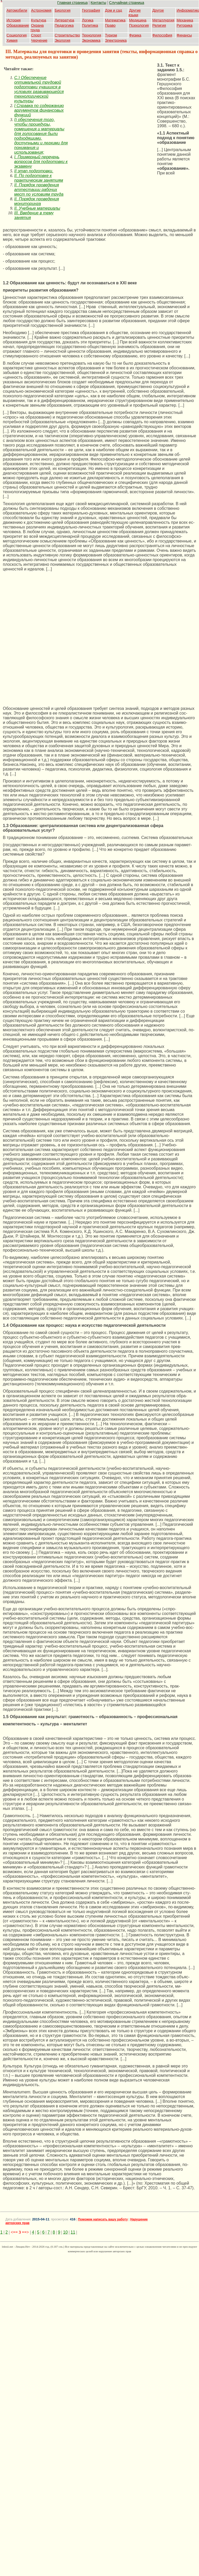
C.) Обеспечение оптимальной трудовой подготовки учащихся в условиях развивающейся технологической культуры (39, 89)
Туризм (111, 35)
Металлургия (163, 20)
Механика (185, 20)
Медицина (137, 20)
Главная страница (72, 3)
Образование (17, 25)
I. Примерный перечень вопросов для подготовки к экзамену (41, 161)
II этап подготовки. (33, 171)
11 (73, 2232)
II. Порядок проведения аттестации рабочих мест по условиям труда (38, 189)
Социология (16, 35)
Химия (11, 40)
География (91, 10)
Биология (62, 10)
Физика (135, 35)
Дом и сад (113, 10)
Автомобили (16, 10)
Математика (115, 20)
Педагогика (64, 25)
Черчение (39, 40)
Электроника (116, 40)
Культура (38, 20)
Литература (64, 20)
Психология (139, 25)
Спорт (36, 35)
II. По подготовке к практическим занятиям (38, 177)
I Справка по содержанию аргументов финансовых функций (39, 110)
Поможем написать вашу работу (103, 2219)
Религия (159, 25)
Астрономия (41, 10)
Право (110, 25)
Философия (162, 35)
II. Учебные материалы (37, 208)
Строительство (67, 35)
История (13, 20)
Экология (62, 40)
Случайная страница (126, 3)
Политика (90, 25)
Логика (87, 20)
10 (65, 2232)
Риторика (185, 25)
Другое (158, 10)
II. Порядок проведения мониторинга (36, 201)
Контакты (98, 3)
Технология (91, 35)
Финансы (184, 35)
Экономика (91, 40)
